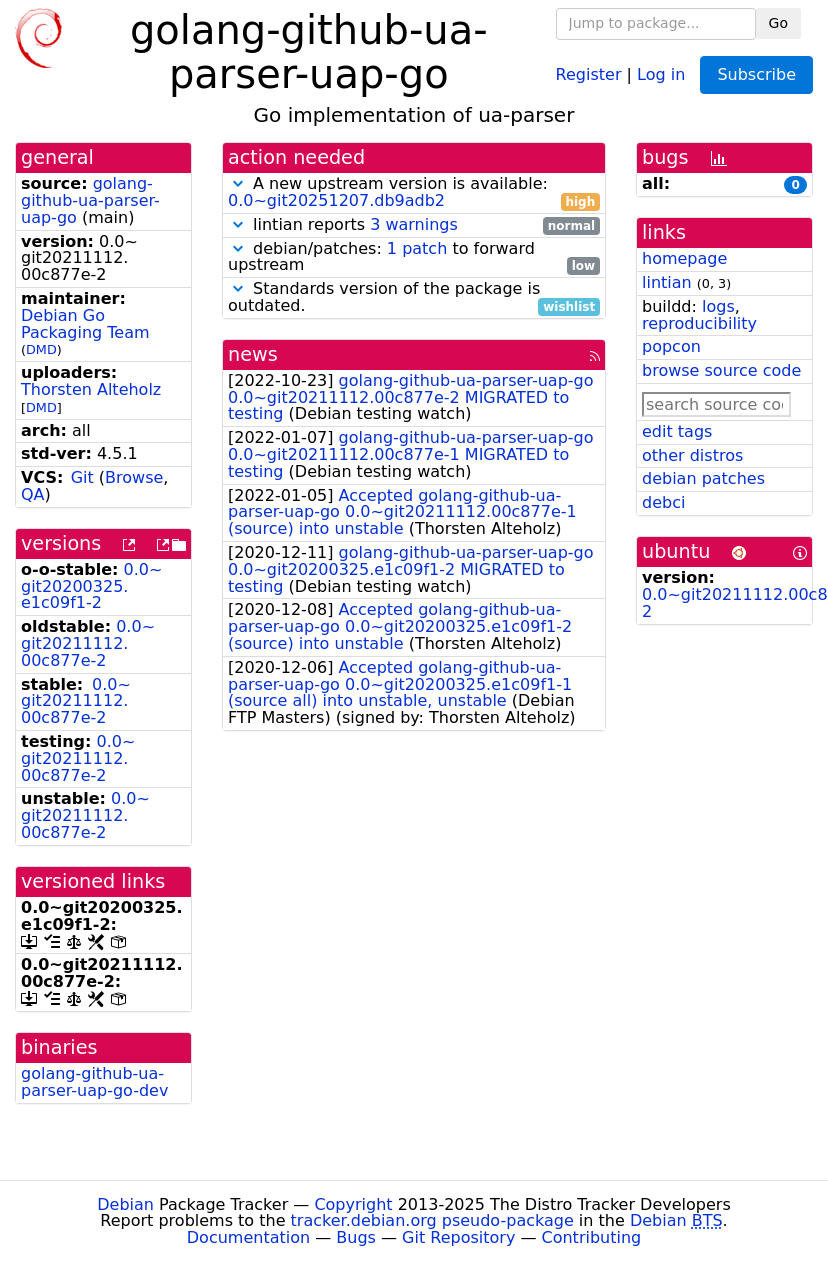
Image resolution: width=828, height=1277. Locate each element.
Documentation (248, 1237)
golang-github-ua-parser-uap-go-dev (94, 1082)
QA (33, 494)
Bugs (356, 1237)
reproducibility (699, 323)
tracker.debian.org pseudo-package (432, 1220)
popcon (671, 346)
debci (663, 502)
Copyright (353, 1204)
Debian (125, 1204)
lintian (667, 282)
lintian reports (414, 225)
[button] (238, 183)
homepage (684, 258)
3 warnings (414, 224)
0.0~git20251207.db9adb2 (336, 200)
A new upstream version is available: (414, 193)
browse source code (721, 370)
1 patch (417, 248)
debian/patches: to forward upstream (414, 258)
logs (718, 306)
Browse (134, 477)
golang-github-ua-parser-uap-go (90, 200)
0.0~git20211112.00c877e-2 (88, 643)
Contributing (592, 1237)
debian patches (703, 478)
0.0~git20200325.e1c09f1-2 (91, 586)
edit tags (677, 431)
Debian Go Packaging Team (85, 324)
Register (589, 73)
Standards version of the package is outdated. (414, 298)
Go (778, 23)
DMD (41, 349)
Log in (661, 73)
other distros (692, 455)
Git (82, 477)
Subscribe (756, 74)
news (253, 354)
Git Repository (458, 1237)
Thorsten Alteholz (91, 389)
